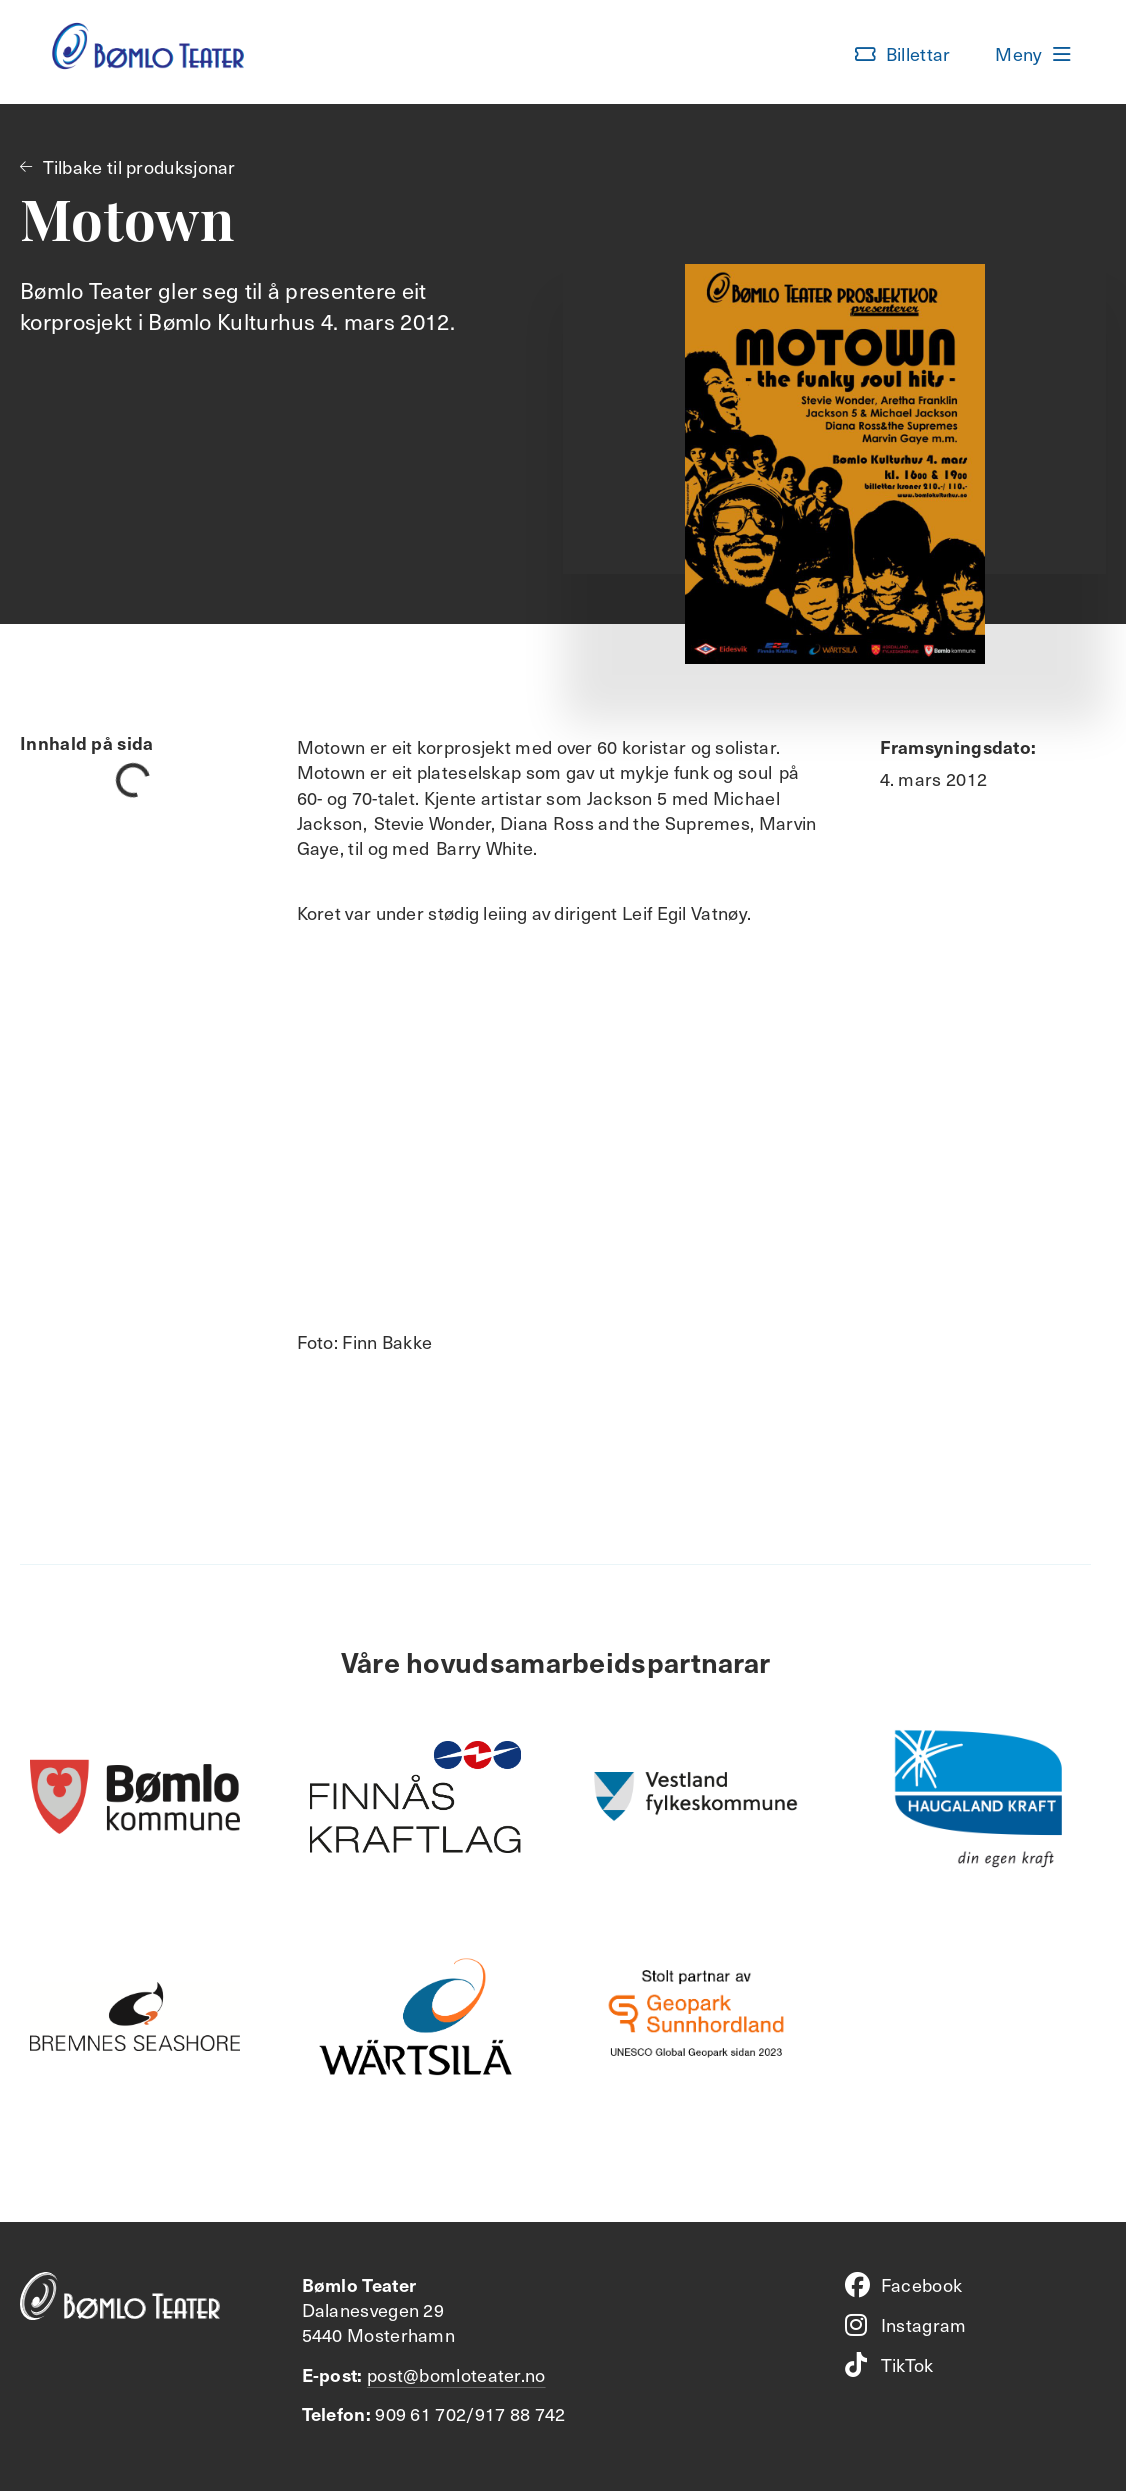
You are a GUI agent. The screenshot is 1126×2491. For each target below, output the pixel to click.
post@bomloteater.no (456, 2374)
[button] (902, 54)
